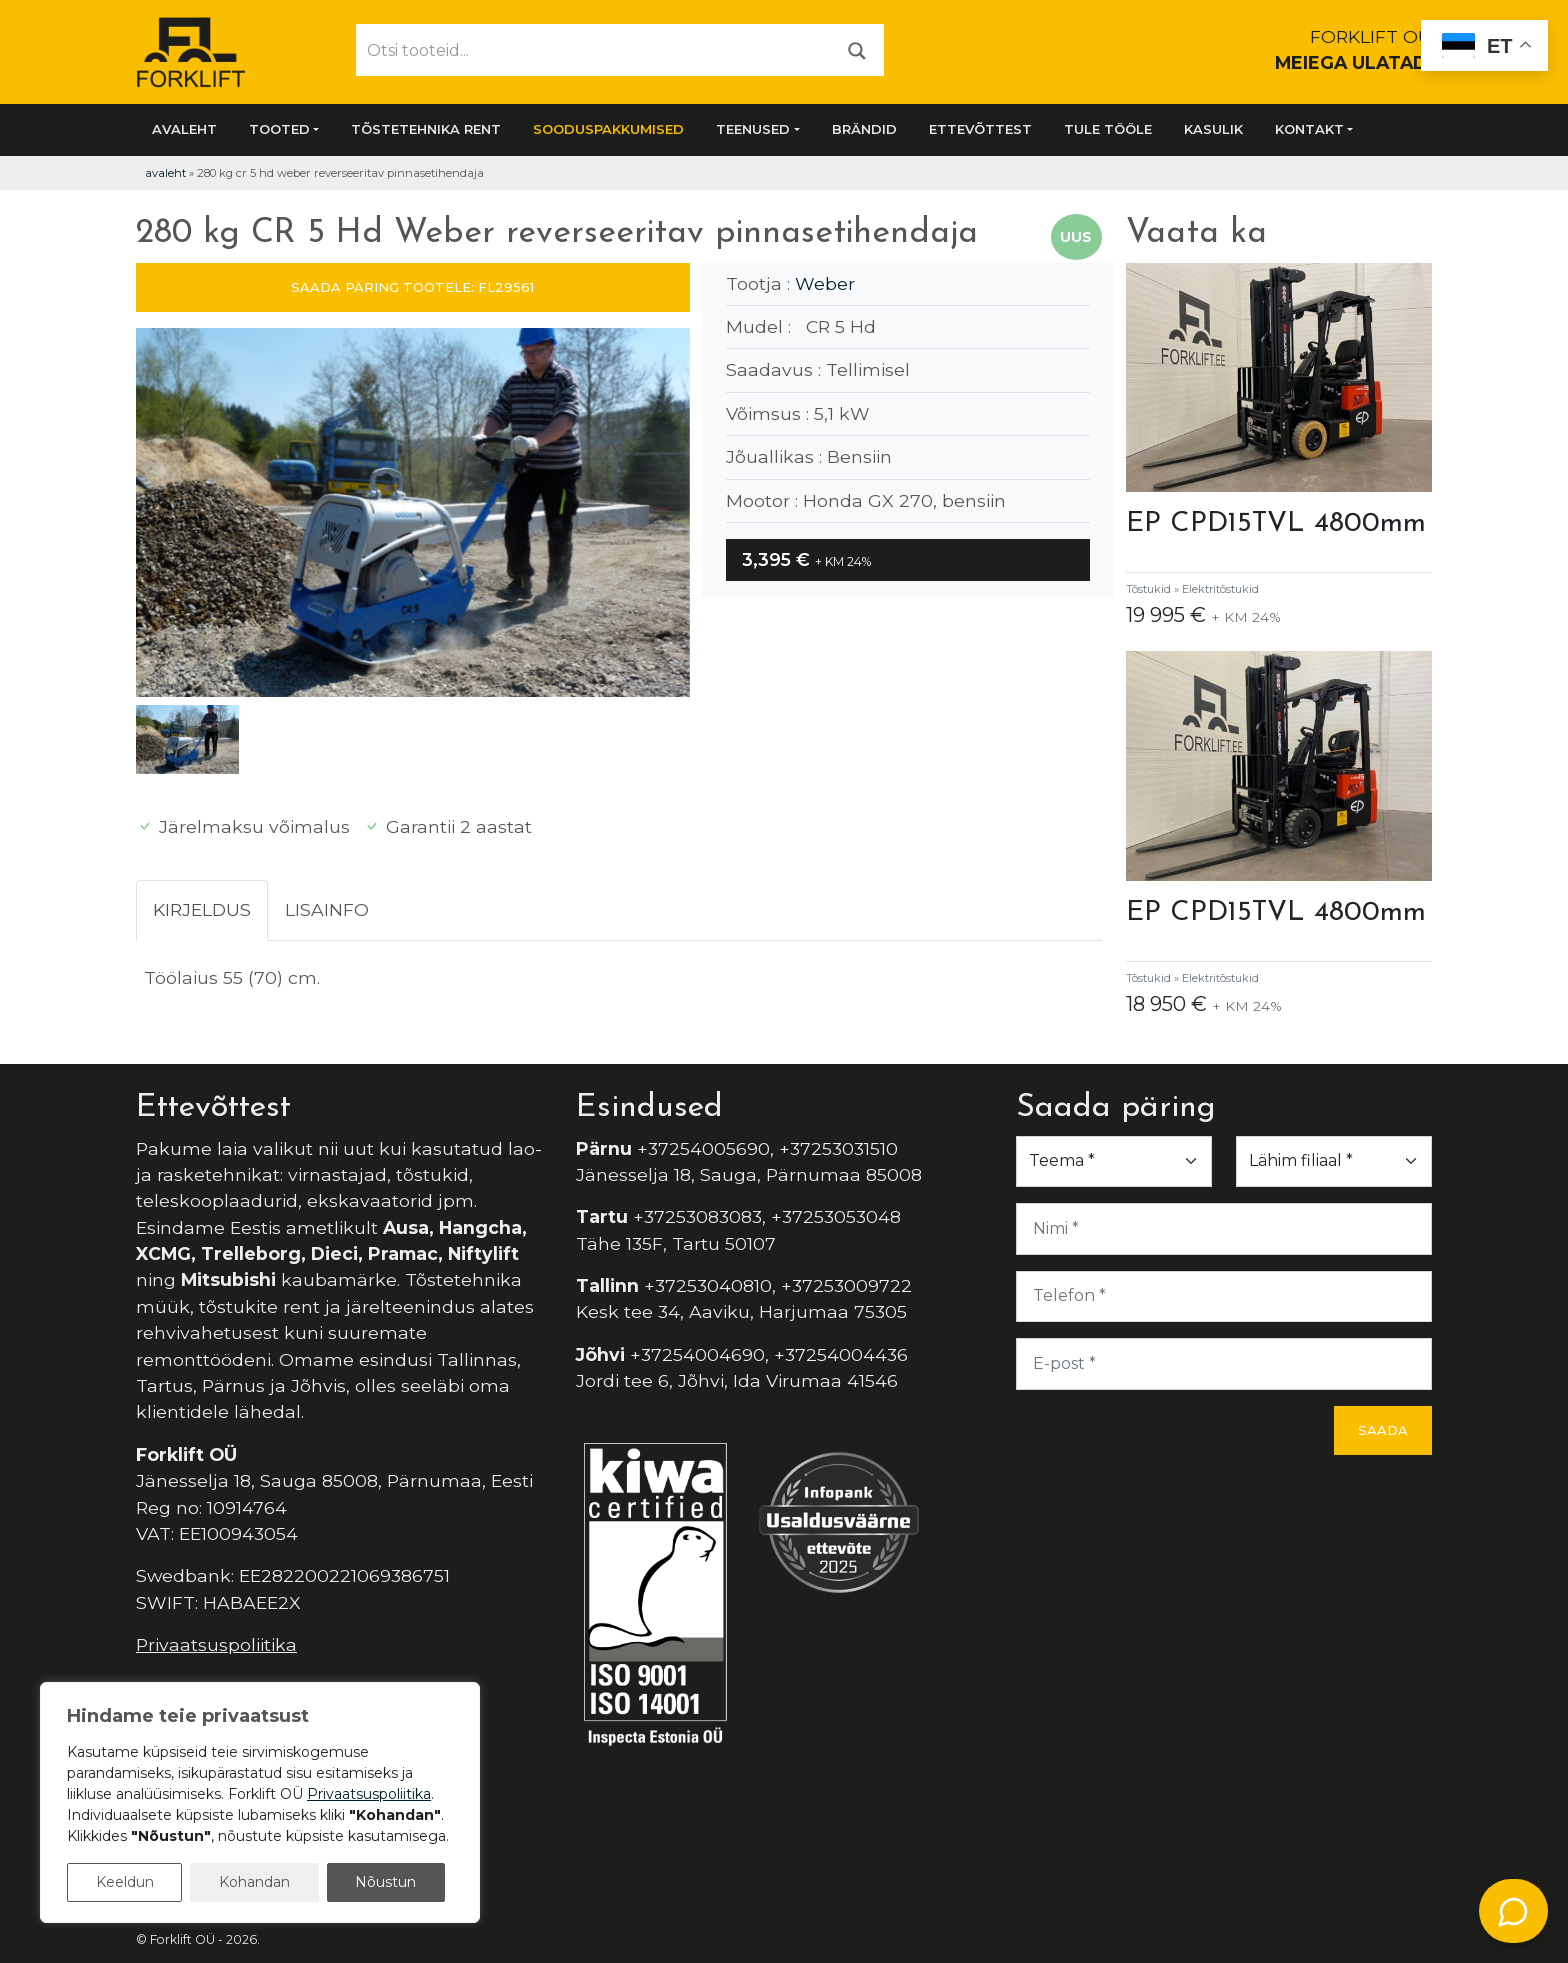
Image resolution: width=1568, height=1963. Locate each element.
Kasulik (1213, 129)
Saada (1383, 1430)
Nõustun (385, 1882)
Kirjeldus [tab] (202, 909)
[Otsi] (857, 49)
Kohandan (254, 1882)
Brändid (864, 129)
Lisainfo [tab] (327, 909)
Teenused (753, 129)
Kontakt (1309, 129)
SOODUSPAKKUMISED (608, 129)
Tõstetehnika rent (426, 129)
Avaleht (184, 129)
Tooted (279, 129)
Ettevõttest (980, 129)
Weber (825, 283)
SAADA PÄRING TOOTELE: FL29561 (412, 287)
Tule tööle (1108, 129)
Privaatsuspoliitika (216, 1644)
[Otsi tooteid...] (594, 50)
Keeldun (125, 1882)
